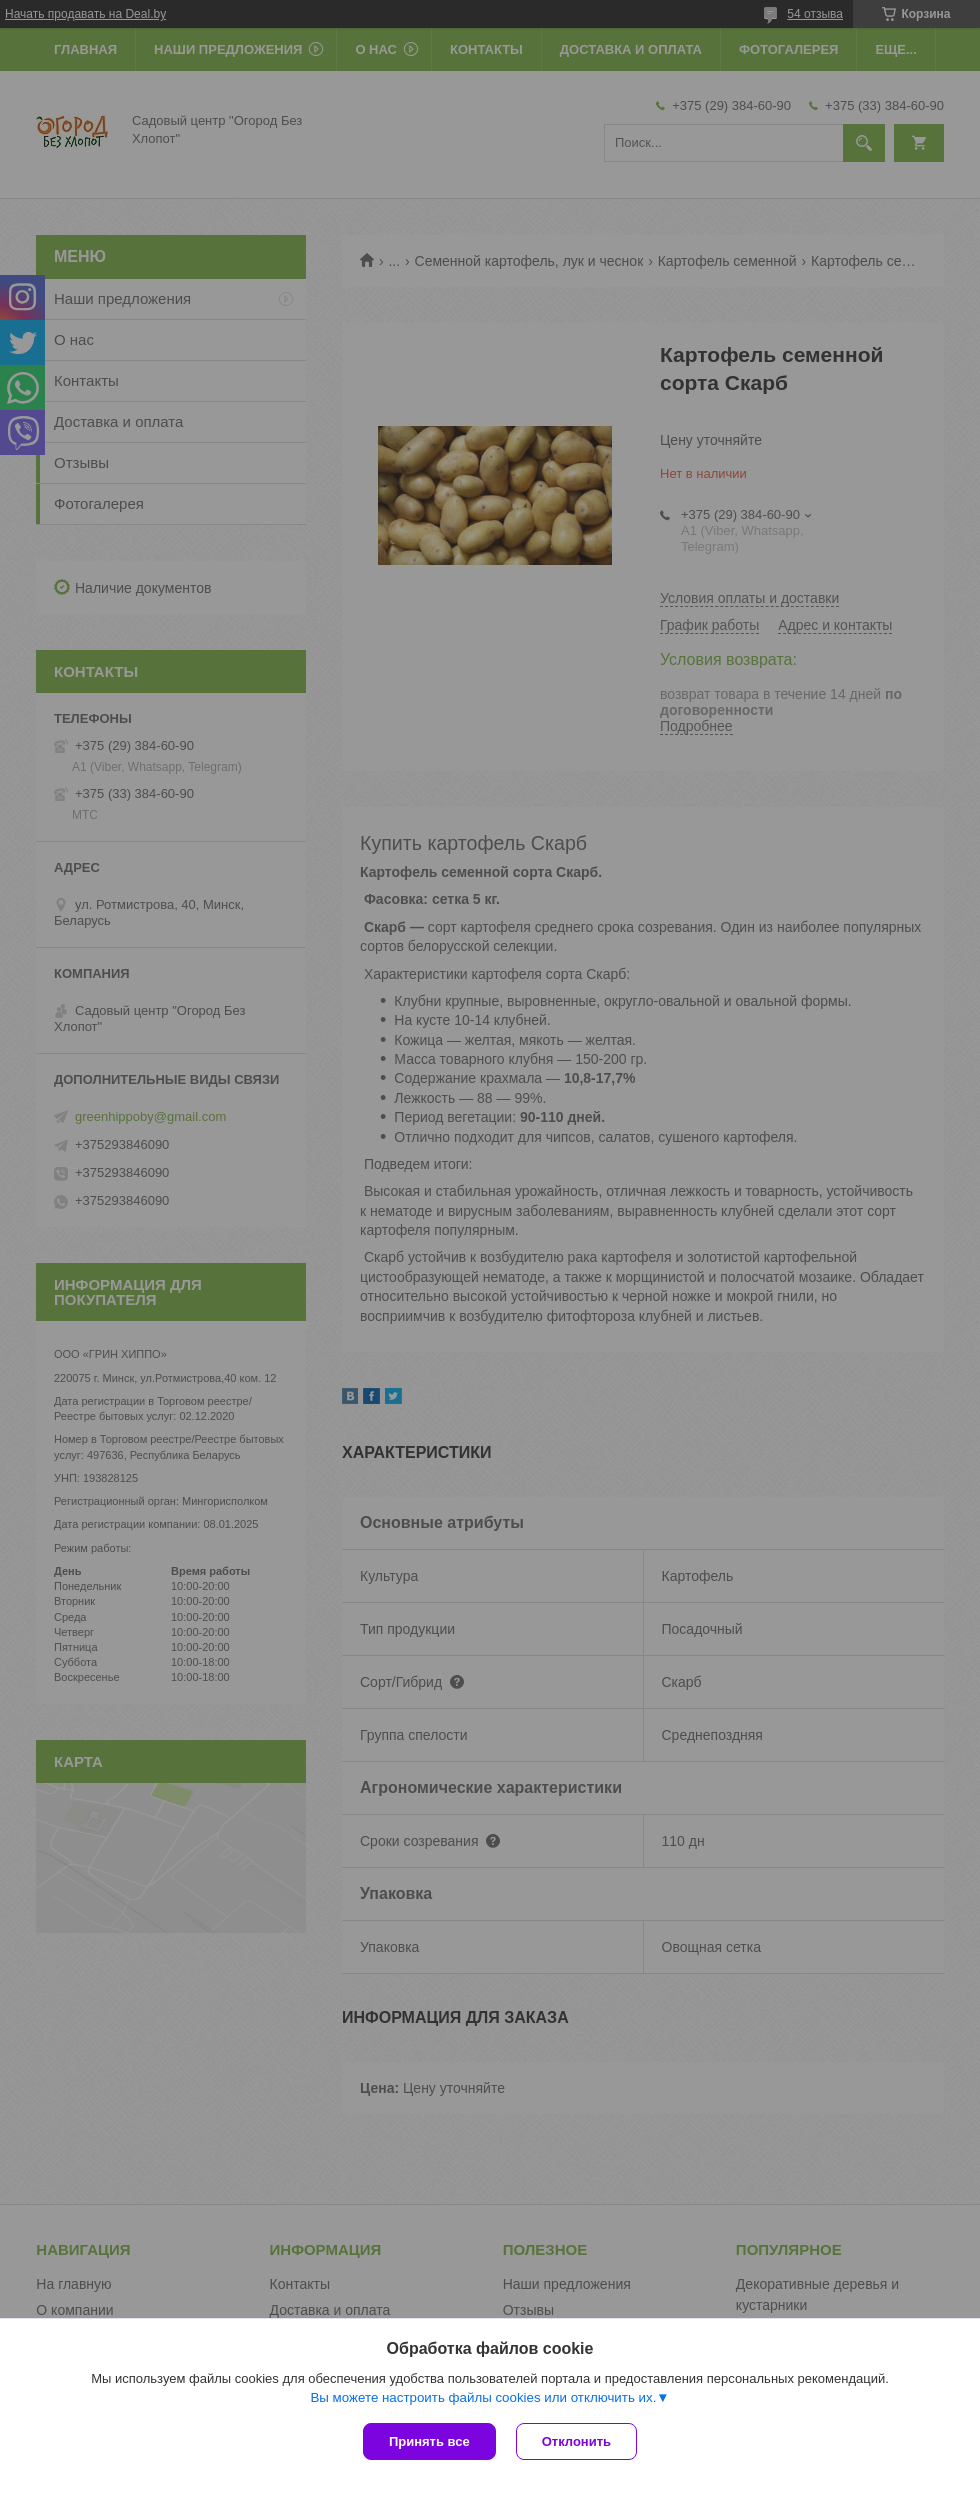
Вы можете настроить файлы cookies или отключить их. (483, 2397)
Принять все (429, 2441)
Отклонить (576, 2441)
